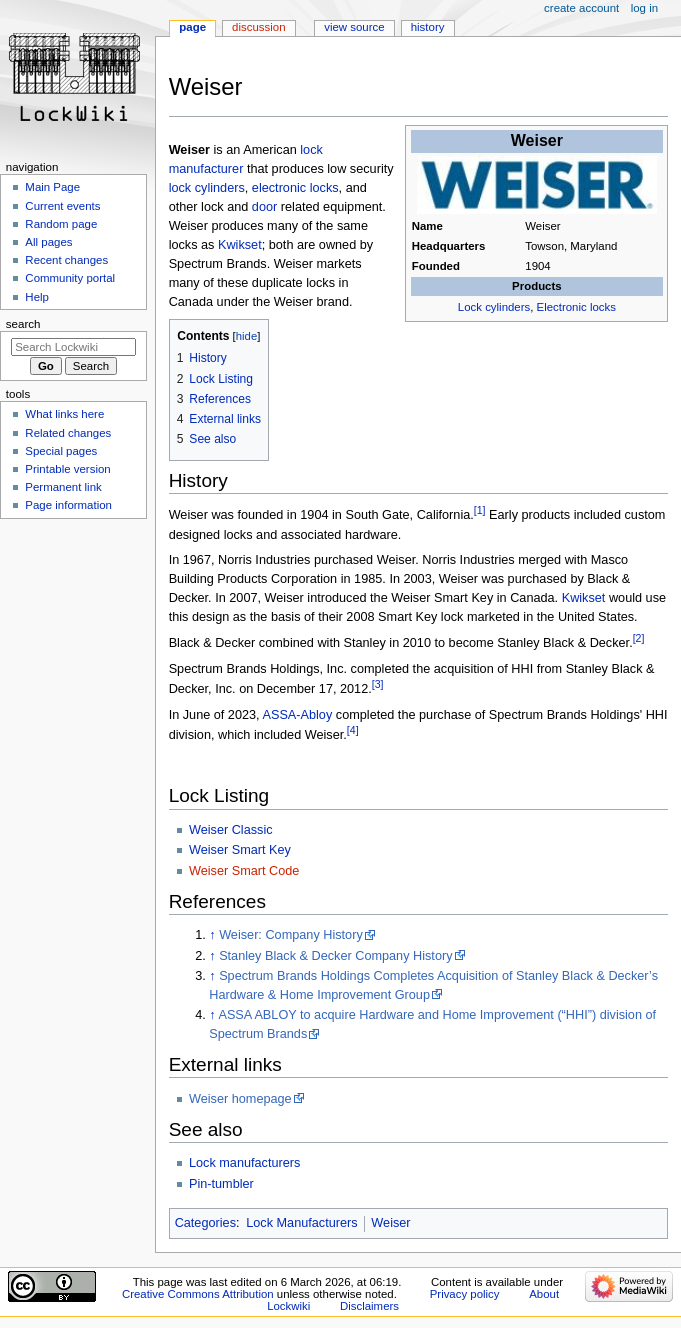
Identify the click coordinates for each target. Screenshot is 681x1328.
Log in (644, 8)
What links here (64, 414)
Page (192, 27)
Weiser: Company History (291, 935)
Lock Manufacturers (301, 1223)
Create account (581, 8)
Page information (68, 505)
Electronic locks (576, 307)
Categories (205, 1223)
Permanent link (63, 487)
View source (354, 27)
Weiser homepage (240, 1099)
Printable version (67, 469)
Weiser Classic (231, 830)
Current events (62, 206)
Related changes (68, 433)
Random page (61, 224)
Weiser (390, 1223)
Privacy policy (465, 1294)
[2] (639, 638)
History (428, 27)
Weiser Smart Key (240, 850)
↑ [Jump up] (212, 935)
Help (37, 297)
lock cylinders (207, 188)
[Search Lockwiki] (73, 347)
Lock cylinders (494, 307)
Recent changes (66, 260)
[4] (353, 730)
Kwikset (240, 245)
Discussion (258, 27)
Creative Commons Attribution (198, 1294)
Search (23, 324)
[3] (378, 684)
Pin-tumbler (221, 1184)
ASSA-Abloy (297, 715)
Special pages (61, 451)
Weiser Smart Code (244, 871)
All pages (48, 242)
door (264, 207)
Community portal (70, 278)
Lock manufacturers (244, 1163)
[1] (480, 510)
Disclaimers (369, 1306)
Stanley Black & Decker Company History (335, 956)
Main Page (52, 187)
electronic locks (295, 188)
